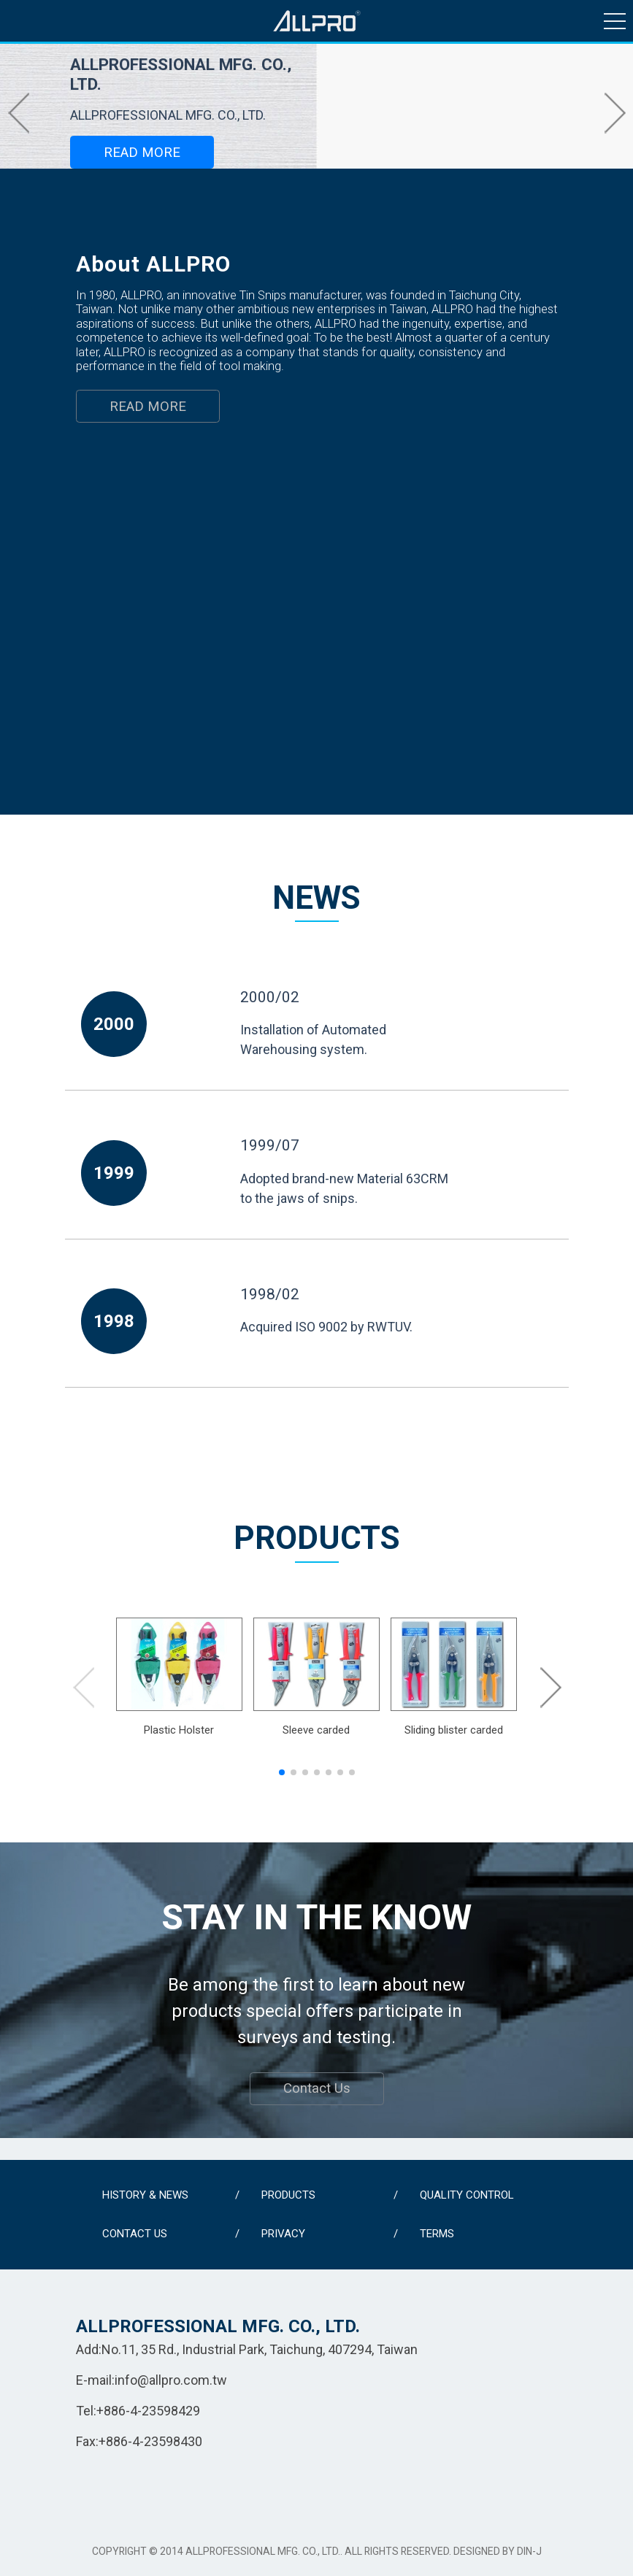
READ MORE (142, 153)
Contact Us (316, 2088)
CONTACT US (134, 2233)
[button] (18, 112)
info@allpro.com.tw (171, 2380)
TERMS (437, 2233)
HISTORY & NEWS (145, 2195)
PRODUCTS (288, 2195)
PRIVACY (283, 2233)
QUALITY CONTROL (467, 2195)
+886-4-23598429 (148, 2410)
